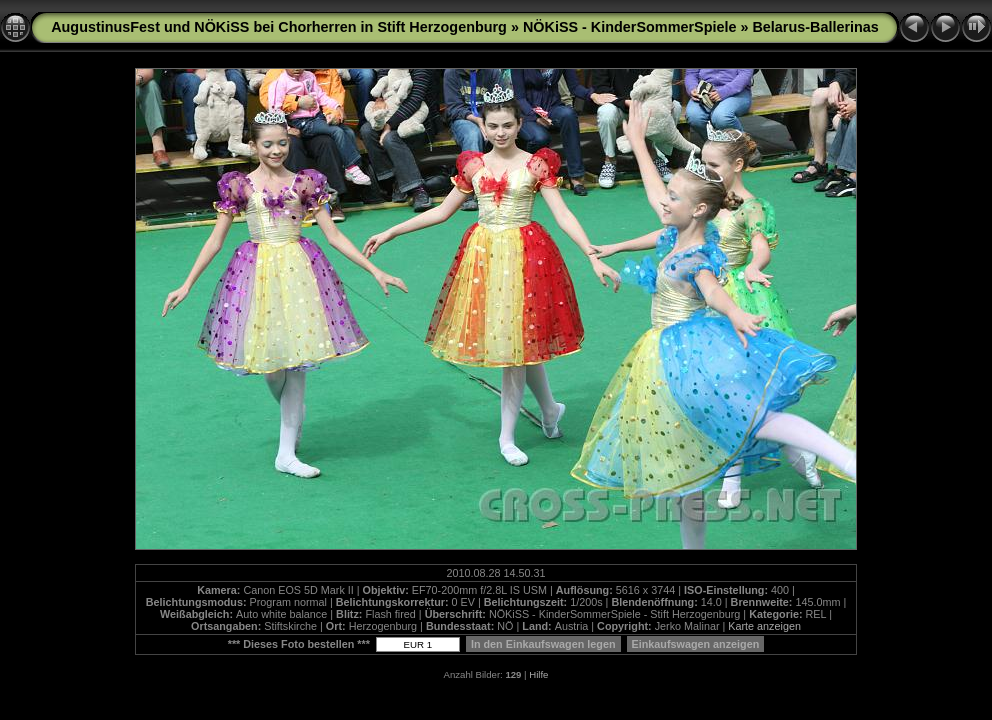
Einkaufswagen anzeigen (696, 644)
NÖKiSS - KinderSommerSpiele (630, 27)
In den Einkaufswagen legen (543, 644)
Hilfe (538, 674)
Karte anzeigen (764, 626)
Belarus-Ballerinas (815, 27)
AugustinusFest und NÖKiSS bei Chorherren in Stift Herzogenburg (279, 27)
